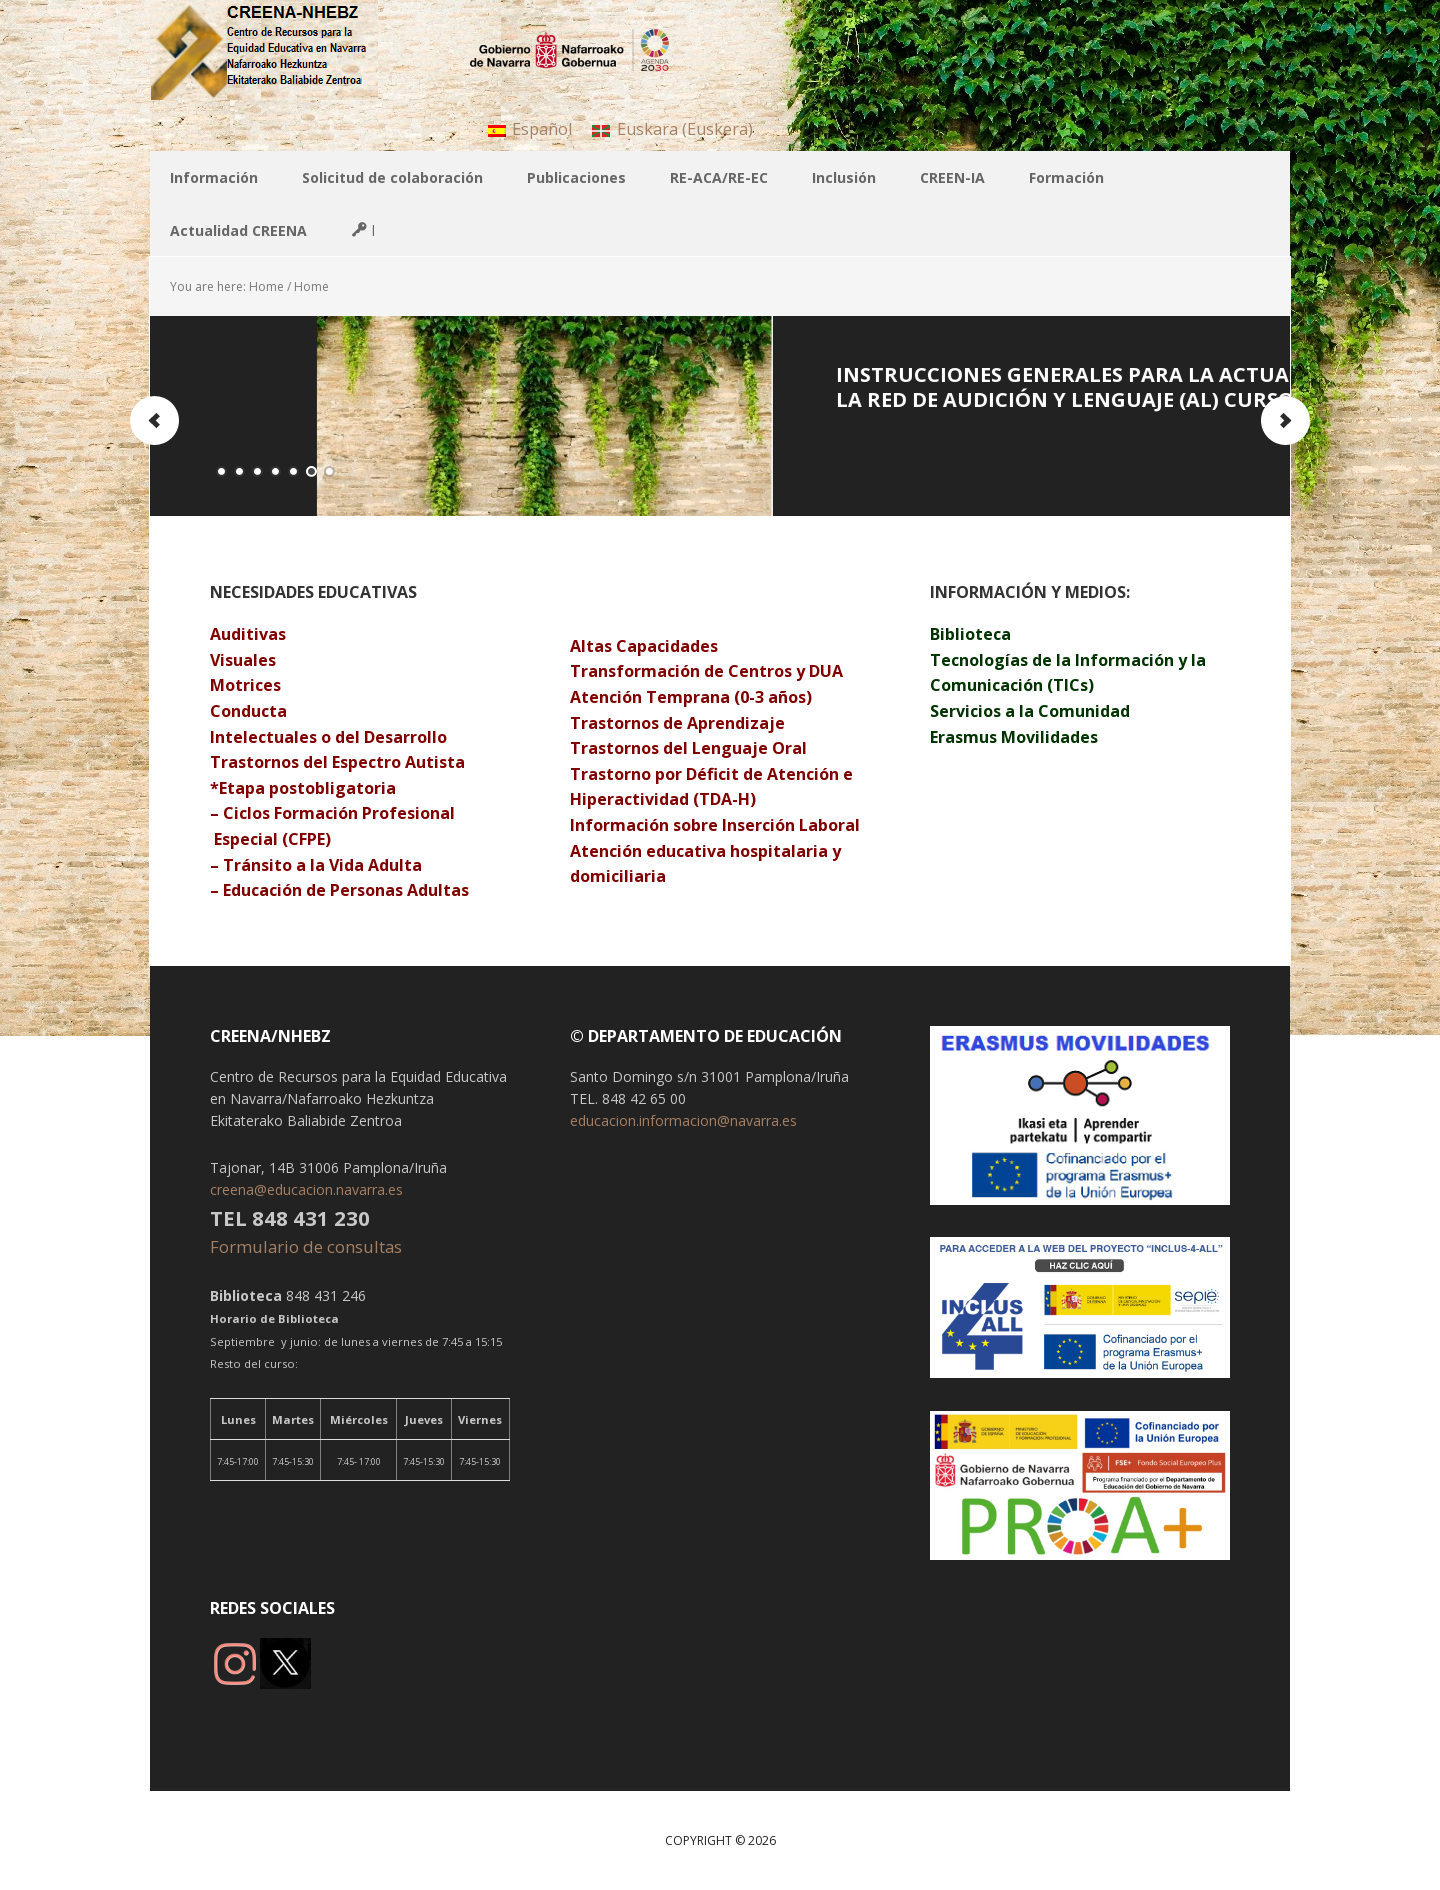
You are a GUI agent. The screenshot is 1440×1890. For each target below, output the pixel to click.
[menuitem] (530, 128)
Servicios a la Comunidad (1030, 711)
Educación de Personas (313, 890)
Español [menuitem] (542, 129)
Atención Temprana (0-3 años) (691, 697)
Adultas (438, 890)
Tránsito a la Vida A (301, 865)
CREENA (280, 50)
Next (1285, 420)
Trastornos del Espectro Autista (337, 762)
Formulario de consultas (308, 1246)
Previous (155, 420)
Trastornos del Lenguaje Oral (688, 748)
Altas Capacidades (644, 646)
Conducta (248, 711)
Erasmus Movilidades (1014, 737)
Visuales (243, 660)
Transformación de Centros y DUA (706, 671)
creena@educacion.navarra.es (306, 1189)
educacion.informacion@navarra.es (683, 1120)
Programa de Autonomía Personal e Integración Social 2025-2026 (421, 387)
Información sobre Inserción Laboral (715, 825)
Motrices (247, 685)
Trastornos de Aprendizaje (679, 723)
